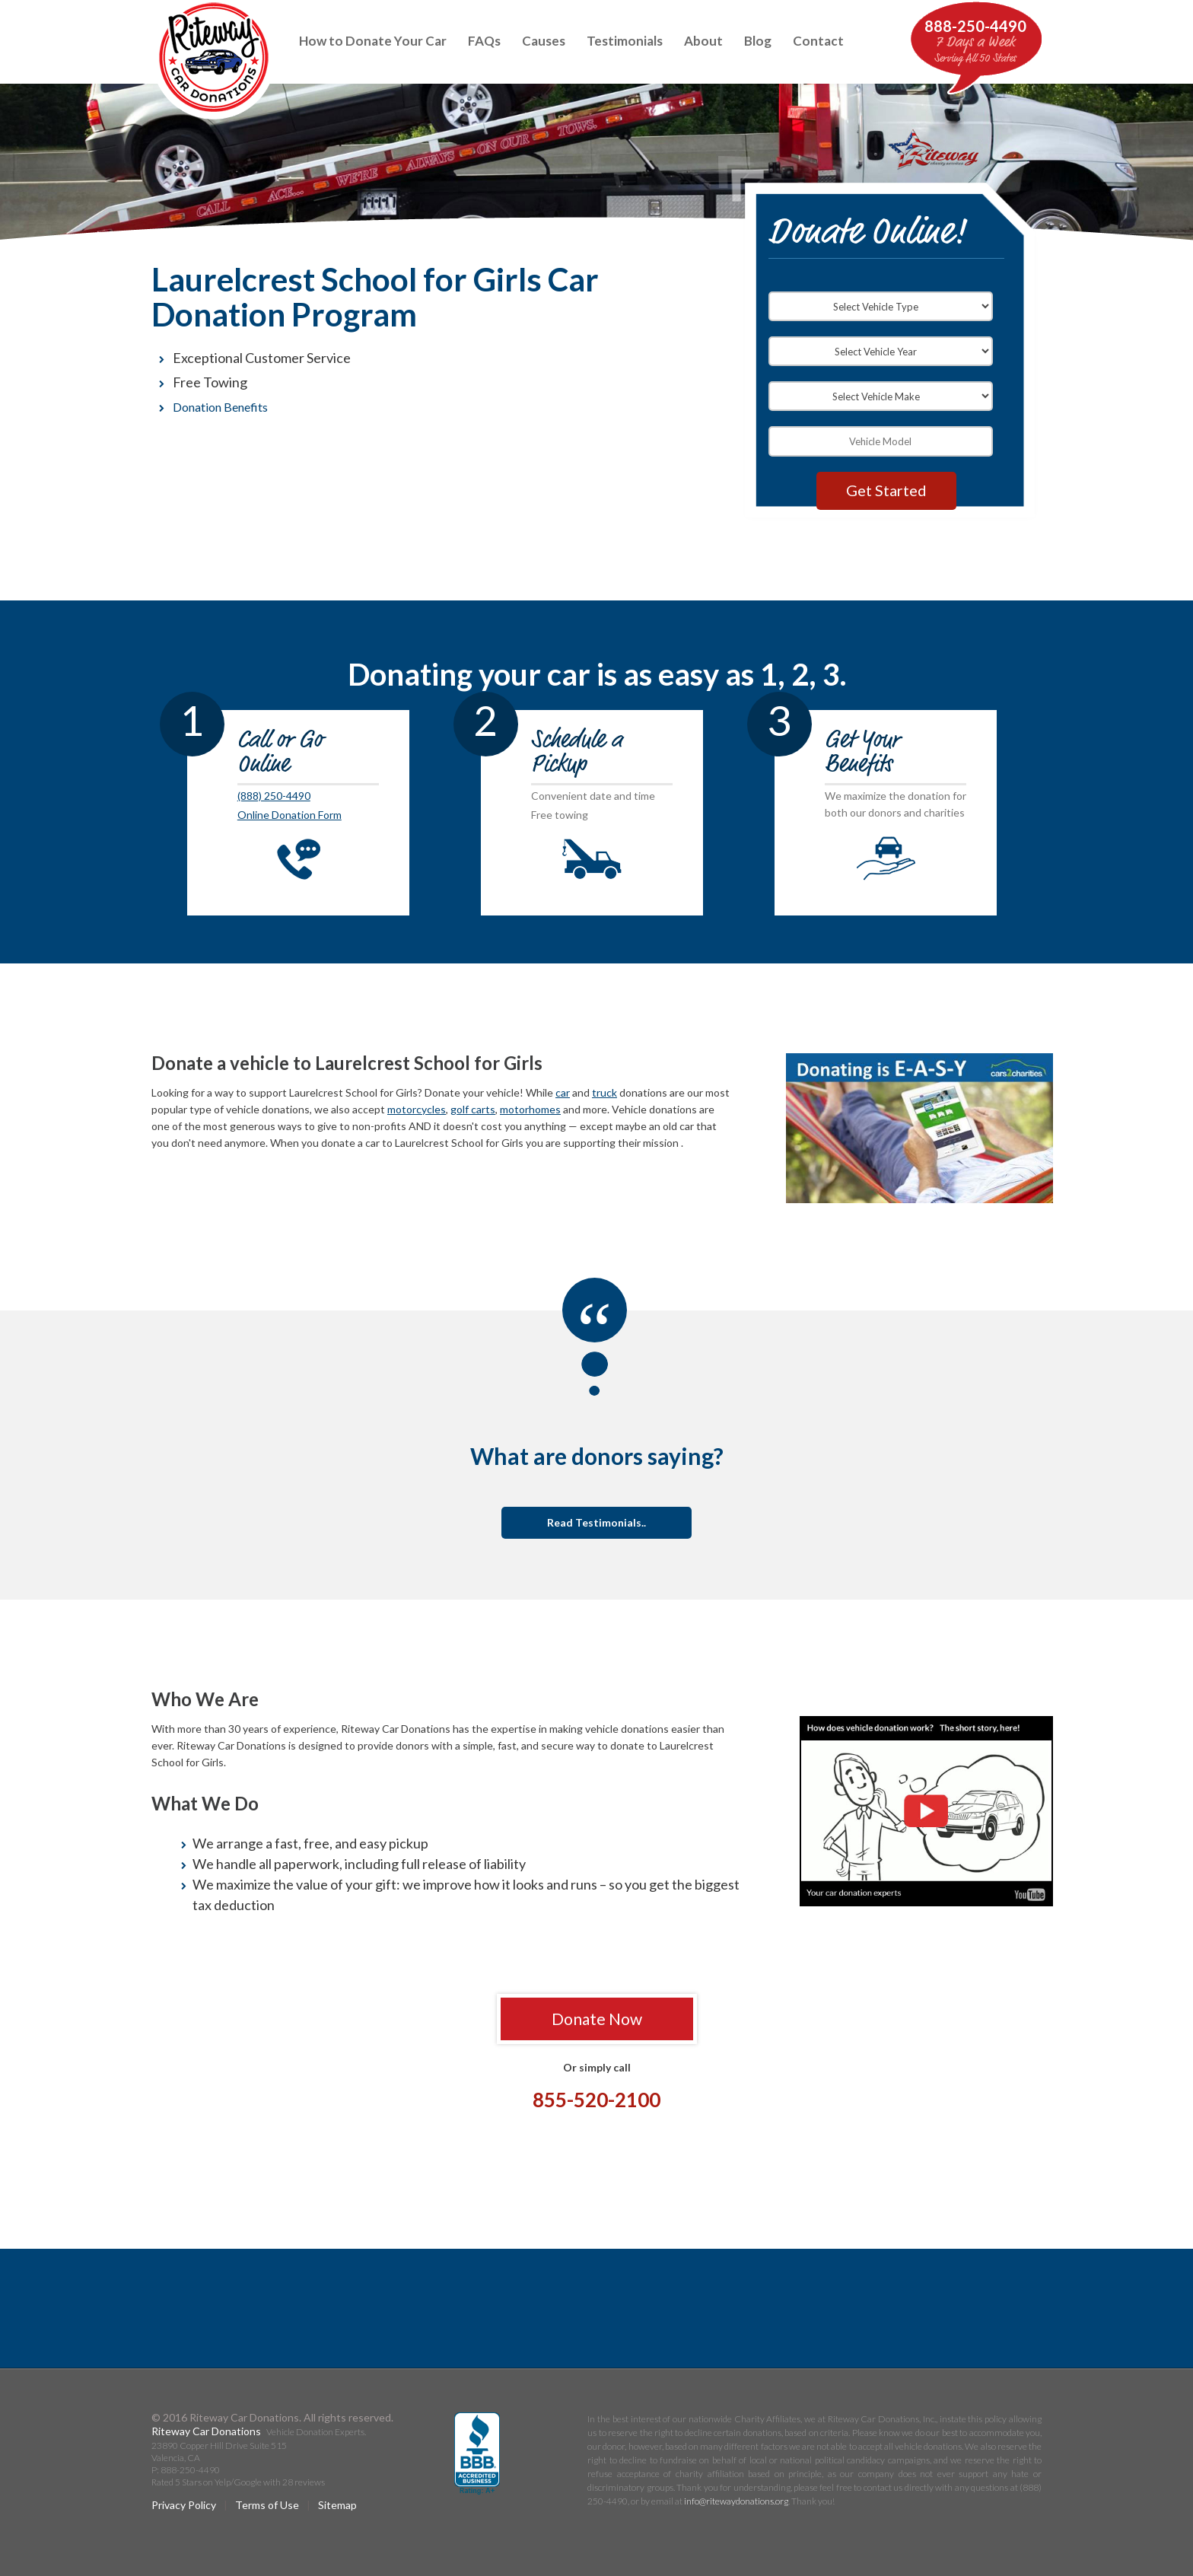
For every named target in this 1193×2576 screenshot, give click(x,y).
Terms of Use (267, 2504)
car (562, 1092)
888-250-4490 (975, 26)
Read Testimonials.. (596, 1522)
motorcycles (416, 1109)
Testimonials (625, 41)
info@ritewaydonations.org (736, 2501)
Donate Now (597, 2018)
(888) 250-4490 (273, 795)
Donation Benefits (220, 407)
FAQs (484, 41)
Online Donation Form (289, 814)
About (703, 41)
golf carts (472, 1109)
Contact (818, 41)
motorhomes (530, 1109)
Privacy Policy (183, 2504)
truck (604, 1092)
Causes (543, 41)
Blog (757, 41)
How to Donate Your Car (373, 41)
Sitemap (337, 2504)
